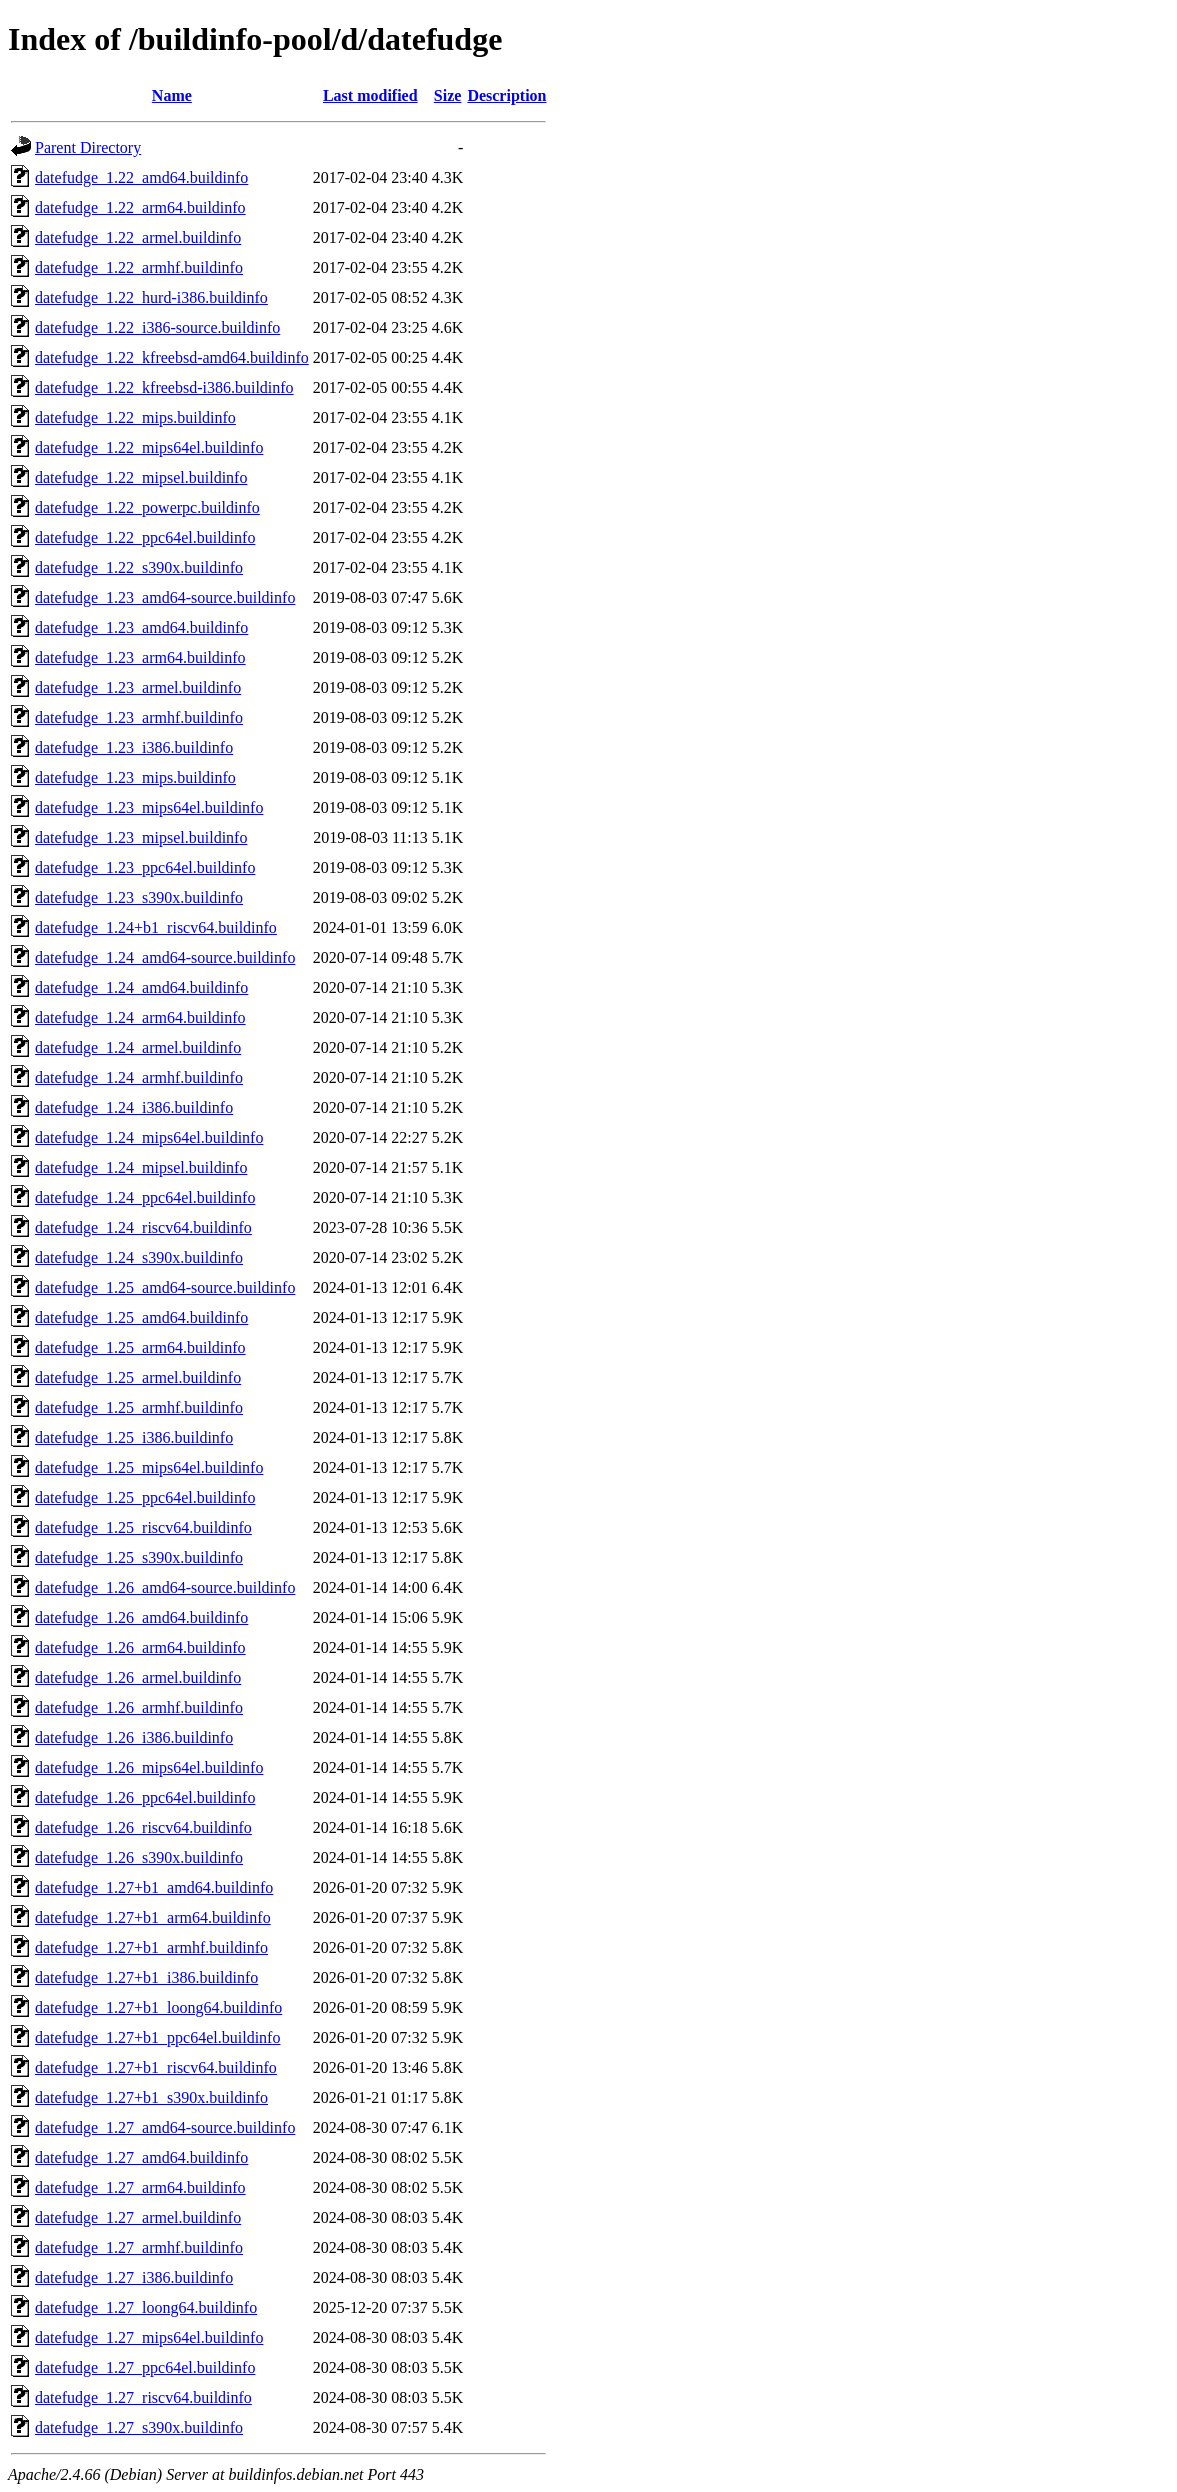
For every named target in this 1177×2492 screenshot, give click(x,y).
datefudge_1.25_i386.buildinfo (134, 1437)
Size (448, 95)
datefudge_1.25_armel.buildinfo (138, 1377)
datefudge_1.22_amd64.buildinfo (141, 177)
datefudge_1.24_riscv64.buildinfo (143, 1227)
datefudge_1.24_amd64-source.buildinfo (165, 957)
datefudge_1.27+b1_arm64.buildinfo (153, 1917)
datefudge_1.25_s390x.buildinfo (139, 1557)
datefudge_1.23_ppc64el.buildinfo (145, 867)
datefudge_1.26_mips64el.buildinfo (149, 1767)
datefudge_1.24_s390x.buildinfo (139, 1257)
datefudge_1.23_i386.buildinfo (134, 747)
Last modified (370, 95)
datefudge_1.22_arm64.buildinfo (140, 207)
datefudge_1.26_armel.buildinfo (138, 1677)
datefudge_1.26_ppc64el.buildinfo (145, 1797)
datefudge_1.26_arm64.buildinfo (140, 1647)
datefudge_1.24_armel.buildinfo (138, 1047)
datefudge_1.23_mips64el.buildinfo (149, 807)
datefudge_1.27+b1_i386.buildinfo (146, 1977)
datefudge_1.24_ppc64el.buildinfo (145, 1197)
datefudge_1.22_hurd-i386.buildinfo (151, 297)
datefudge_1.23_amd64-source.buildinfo (165, 597)
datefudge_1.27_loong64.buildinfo (146, 2307)
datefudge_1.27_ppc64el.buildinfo (145, 2367)
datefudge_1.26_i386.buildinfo (134, 1737)
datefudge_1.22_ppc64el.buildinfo (145, 537)
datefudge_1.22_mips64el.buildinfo (149, 447)
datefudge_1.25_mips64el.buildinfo (149, 1467)
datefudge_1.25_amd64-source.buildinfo (165, 1287)
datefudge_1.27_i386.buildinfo (134, 2277)
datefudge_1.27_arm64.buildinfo (140, 2187)
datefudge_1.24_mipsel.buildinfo (141, 1167)
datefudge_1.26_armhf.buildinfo (139, 1707)
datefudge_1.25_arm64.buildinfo (140, 1347)
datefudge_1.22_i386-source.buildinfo (157, 327)
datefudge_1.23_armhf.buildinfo (139, 717)
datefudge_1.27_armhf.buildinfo (139, 2247)
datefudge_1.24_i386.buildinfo (134, 1107)
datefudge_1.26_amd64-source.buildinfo (165, 1587)
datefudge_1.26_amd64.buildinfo (141, 1617)
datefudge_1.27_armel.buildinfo (138, 2217)
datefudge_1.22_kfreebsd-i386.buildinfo (164, 387)
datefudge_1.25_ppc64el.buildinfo (145, 1497)
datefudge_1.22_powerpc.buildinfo (147, 507)
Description (506, 95)
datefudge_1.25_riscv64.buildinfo (143, 1527)
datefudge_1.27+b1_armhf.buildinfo (151, 1947)
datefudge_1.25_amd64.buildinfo (141, 1317)
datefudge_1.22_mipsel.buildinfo (141, 477)
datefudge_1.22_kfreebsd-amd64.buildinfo (172, 357)
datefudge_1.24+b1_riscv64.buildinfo (156, 927)
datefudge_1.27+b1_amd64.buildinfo (154, 1887)
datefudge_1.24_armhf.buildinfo (139, 1077)
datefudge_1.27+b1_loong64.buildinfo (158, 2007)
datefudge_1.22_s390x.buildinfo (139, 567)
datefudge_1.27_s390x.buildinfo (139, 2427)
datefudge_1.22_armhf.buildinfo (139, 267)
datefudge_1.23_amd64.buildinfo (141, 627)
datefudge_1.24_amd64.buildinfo (141, 987)
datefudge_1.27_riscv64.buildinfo (143, 2397)
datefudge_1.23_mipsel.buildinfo (141, 837)
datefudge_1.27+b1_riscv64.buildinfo (156, 2067)
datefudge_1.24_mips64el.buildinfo (149, 1137)
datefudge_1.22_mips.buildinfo (135, 417)
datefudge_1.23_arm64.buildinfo (140, 657)
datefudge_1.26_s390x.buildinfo (139, 1857)
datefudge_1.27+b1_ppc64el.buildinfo (157, 2037)
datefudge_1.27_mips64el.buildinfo (149, 2337)
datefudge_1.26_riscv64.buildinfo (143, 1827)
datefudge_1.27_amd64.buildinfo (141, 2157)
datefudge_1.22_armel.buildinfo (138, 237)
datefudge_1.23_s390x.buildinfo (139, 897)
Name (172, 95)
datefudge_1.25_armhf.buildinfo (139, 1407)
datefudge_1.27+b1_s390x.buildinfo (151, 2097)
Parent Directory (88, 147)
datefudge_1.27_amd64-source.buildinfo (165, 2127)
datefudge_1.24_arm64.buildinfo (140, 1017)
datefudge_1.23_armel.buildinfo (138, 687)
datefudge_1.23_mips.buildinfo (135, 777)
